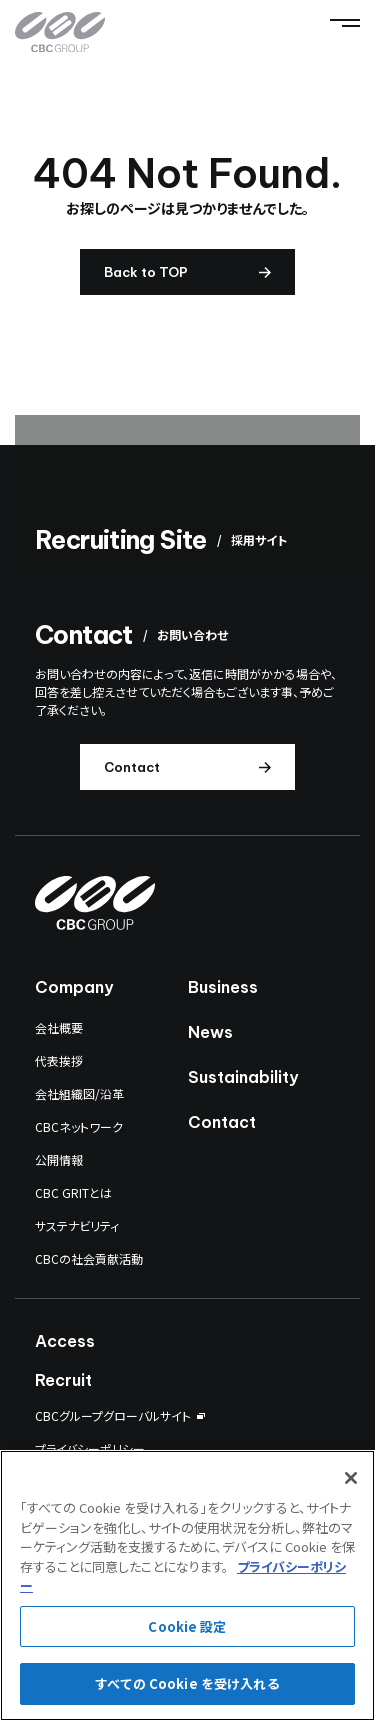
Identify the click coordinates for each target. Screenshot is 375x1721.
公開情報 (59, 1159)
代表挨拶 (59, 1060)
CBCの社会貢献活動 (89, 1258)
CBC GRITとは (73, 1192)
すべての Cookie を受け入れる (187, 1683)
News (210, 1032)
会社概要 (59, 1027)
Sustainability (243, 1077)
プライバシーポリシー (90, 1448)
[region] (187, 1585)
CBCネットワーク (79, 1126)
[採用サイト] (187, 495)
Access (65, 1341)
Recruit (63, 1380)
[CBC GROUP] (60, 32)
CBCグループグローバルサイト (113, 1416)
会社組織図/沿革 (79, 1093)
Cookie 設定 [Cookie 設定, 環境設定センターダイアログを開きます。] (187, 1626)
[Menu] (345, 23)
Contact (222, 1122)
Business (223, 987)
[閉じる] (351, 1478)
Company (74, 987)
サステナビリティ (77, 1225)
